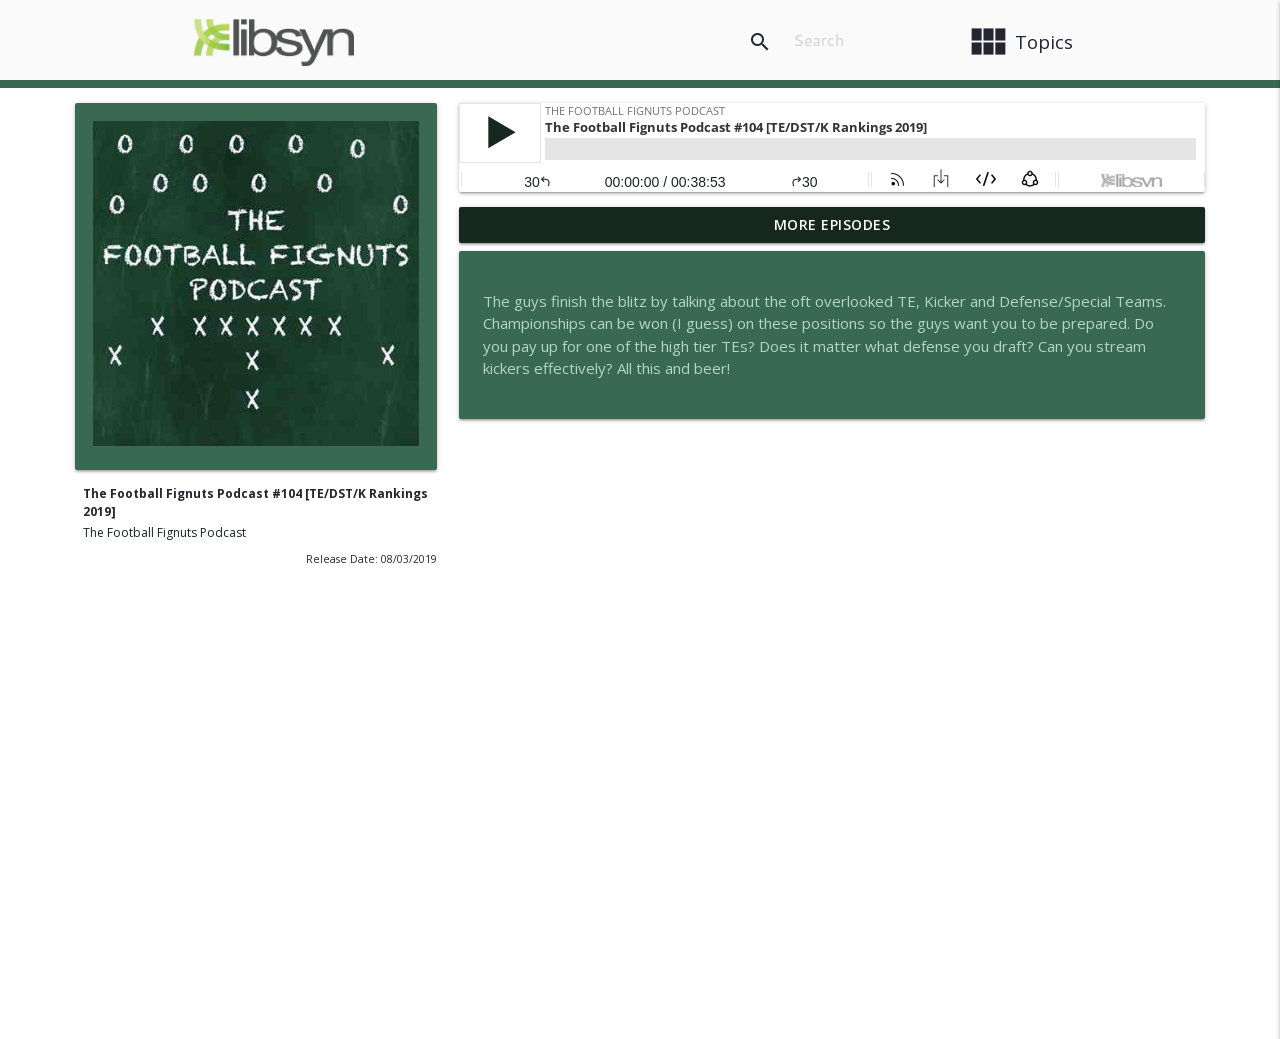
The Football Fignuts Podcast (164, 532)
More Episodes (832, 224)
